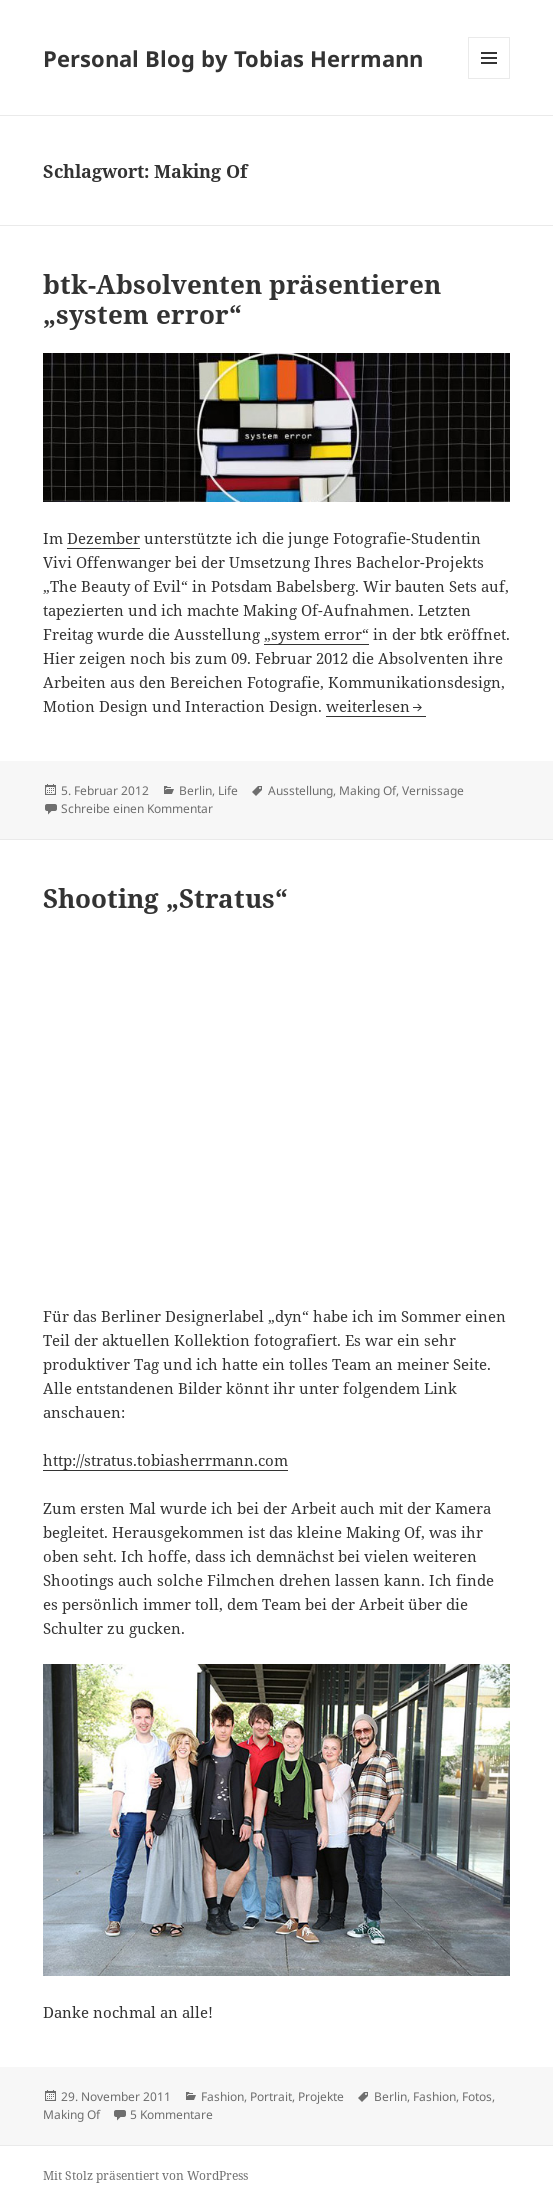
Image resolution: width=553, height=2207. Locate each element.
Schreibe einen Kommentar (137, 808)
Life (228, 790)
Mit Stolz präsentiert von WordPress (145, 2175)
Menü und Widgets (489, 78)
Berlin (195, 790)
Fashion (222, 2096)
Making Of (367, 790)
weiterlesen (376, 706)
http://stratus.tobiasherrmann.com (165, 1460)
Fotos (477, 2096)
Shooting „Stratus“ (165, 898)
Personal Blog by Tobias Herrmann (233, 58)
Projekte (321, 2096)
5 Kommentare (171, 2114)
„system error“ (316, 634)
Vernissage (433, 790)
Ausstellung (300, 790)
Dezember (103, 538)
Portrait (271, 2096)
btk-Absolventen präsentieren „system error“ (242, 299)
